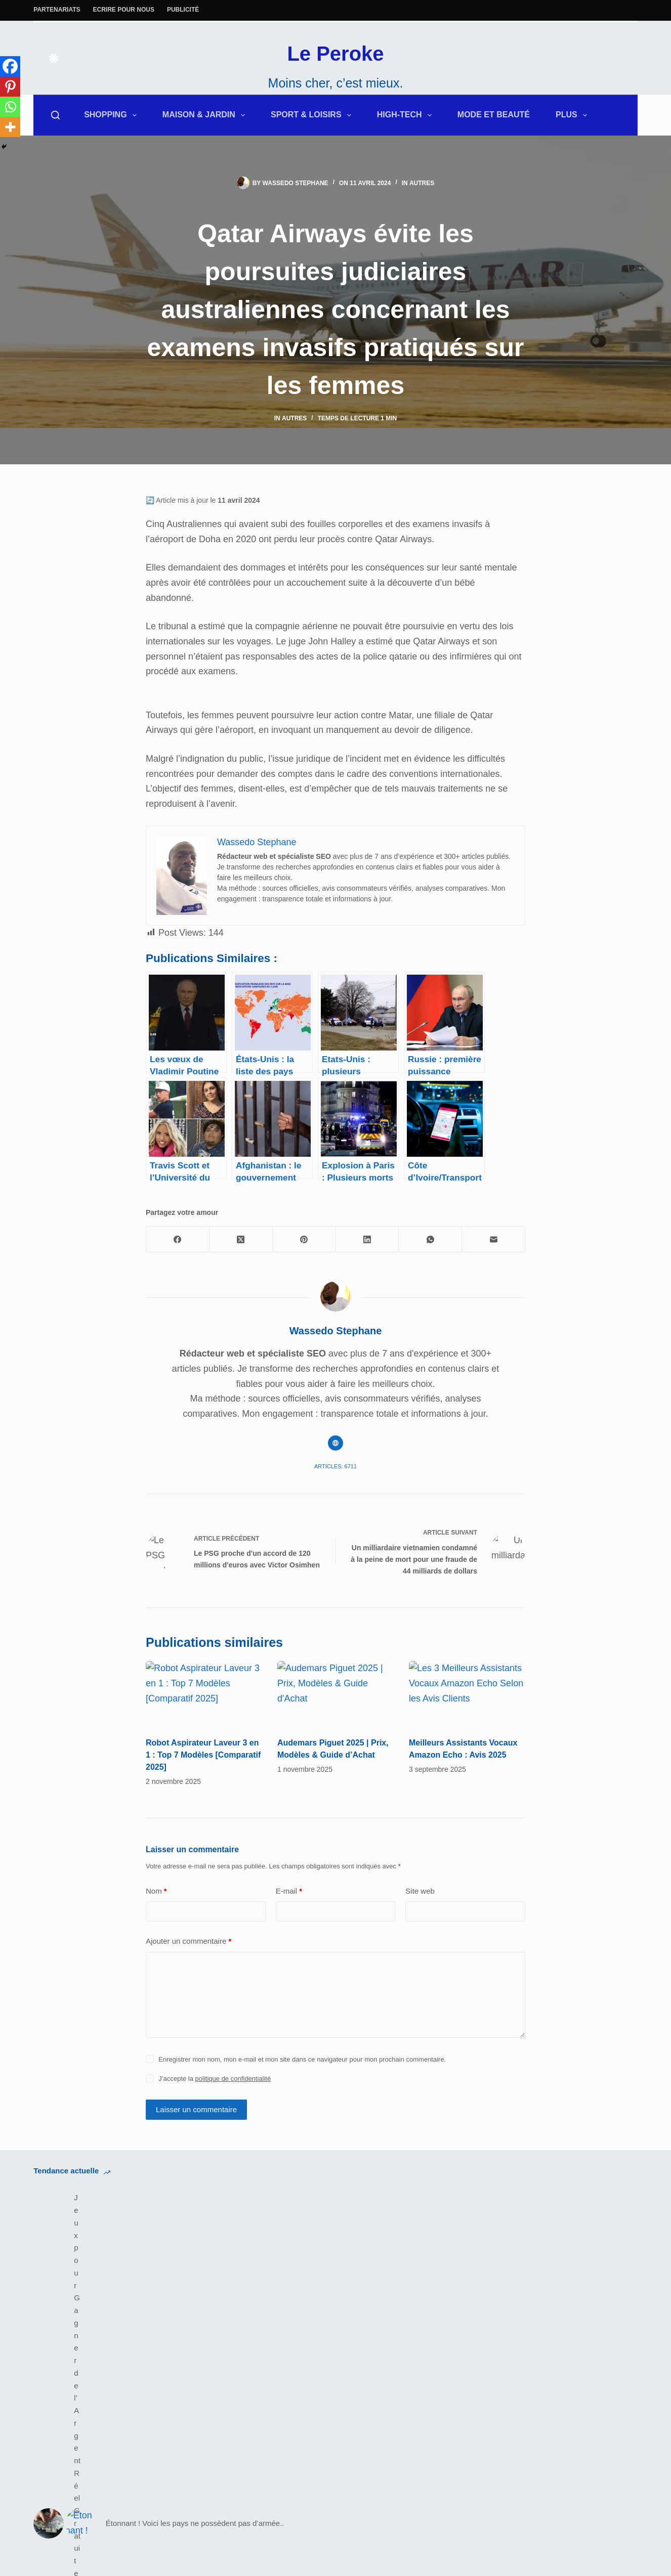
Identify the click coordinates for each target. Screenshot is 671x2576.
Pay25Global (374, 2411)
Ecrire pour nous (123, 9)
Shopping (112, 115)
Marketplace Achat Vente (398, 2366)
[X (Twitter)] (241, 1239)
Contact (521, 2336)
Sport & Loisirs (313, 115)
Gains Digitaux (535, 2366)
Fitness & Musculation (235, 2381)
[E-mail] (493, 1239)
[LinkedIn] (367, 1239)
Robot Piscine (219, 2351)
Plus (573, 115)
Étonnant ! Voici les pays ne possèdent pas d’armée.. (275, 2248)
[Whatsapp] (10, 107)
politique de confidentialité (233, 2117)
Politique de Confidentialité (402, 2321)
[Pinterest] (10, 86)
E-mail (289, 1930)
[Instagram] (67, 2376)
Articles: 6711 (335, 1466)
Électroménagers (225, 2366)
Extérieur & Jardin (69, 2321)
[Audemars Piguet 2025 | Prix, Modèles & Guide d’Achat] (335, 1719)
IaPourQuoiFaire (539, 2381)
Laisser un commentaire (196, 2148)
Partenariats (56, 9)
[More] (10, 127)
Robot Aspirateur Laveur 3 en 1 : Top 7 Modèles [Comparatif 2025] (203, 1754)
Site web (420, 1930)
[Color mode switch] (54, 58)
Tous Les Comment (545, 2351)
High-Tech (406, 115)
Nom (156, 1930)
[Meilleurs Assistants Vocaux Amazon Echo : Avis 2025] (467, 1699)
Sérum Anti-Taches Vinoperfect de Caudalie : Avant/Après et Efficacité (426, 2249)
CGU (358, 2336)
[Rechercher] (55, 115)
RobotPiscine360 (382, 2396)
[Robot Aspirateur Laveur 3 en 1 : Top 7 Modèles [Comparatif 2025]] (204, 1693)
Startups (522, 2411)
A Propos (524, 2321)
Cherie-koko (372, 2426)
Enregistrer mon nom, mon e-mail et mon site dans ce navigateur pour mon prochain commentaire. (302, 2098)
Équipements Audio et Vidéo (90, 2351)
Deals (202, 2321)
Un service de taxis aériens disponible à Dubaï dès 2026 (586, 2248)
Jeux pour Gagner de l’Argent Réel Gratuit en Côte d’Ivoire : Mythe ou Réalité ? (122, 2249)
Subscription (531, 2396)
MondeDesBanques (388, 2381)
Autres (421, 183)
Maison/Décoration (71, 2336)
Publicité (183, 9)
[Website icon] (335, 1443)
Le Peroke (335, 53)
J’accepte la (214, 2117)
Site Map (366, 2351)
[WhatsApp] (430, 1239)
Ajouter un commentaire (188, 1980)
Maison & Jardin (205, 115)
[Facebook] (10, 66)
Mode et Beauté (493, 114)
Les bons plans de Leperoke (248, 2336)
